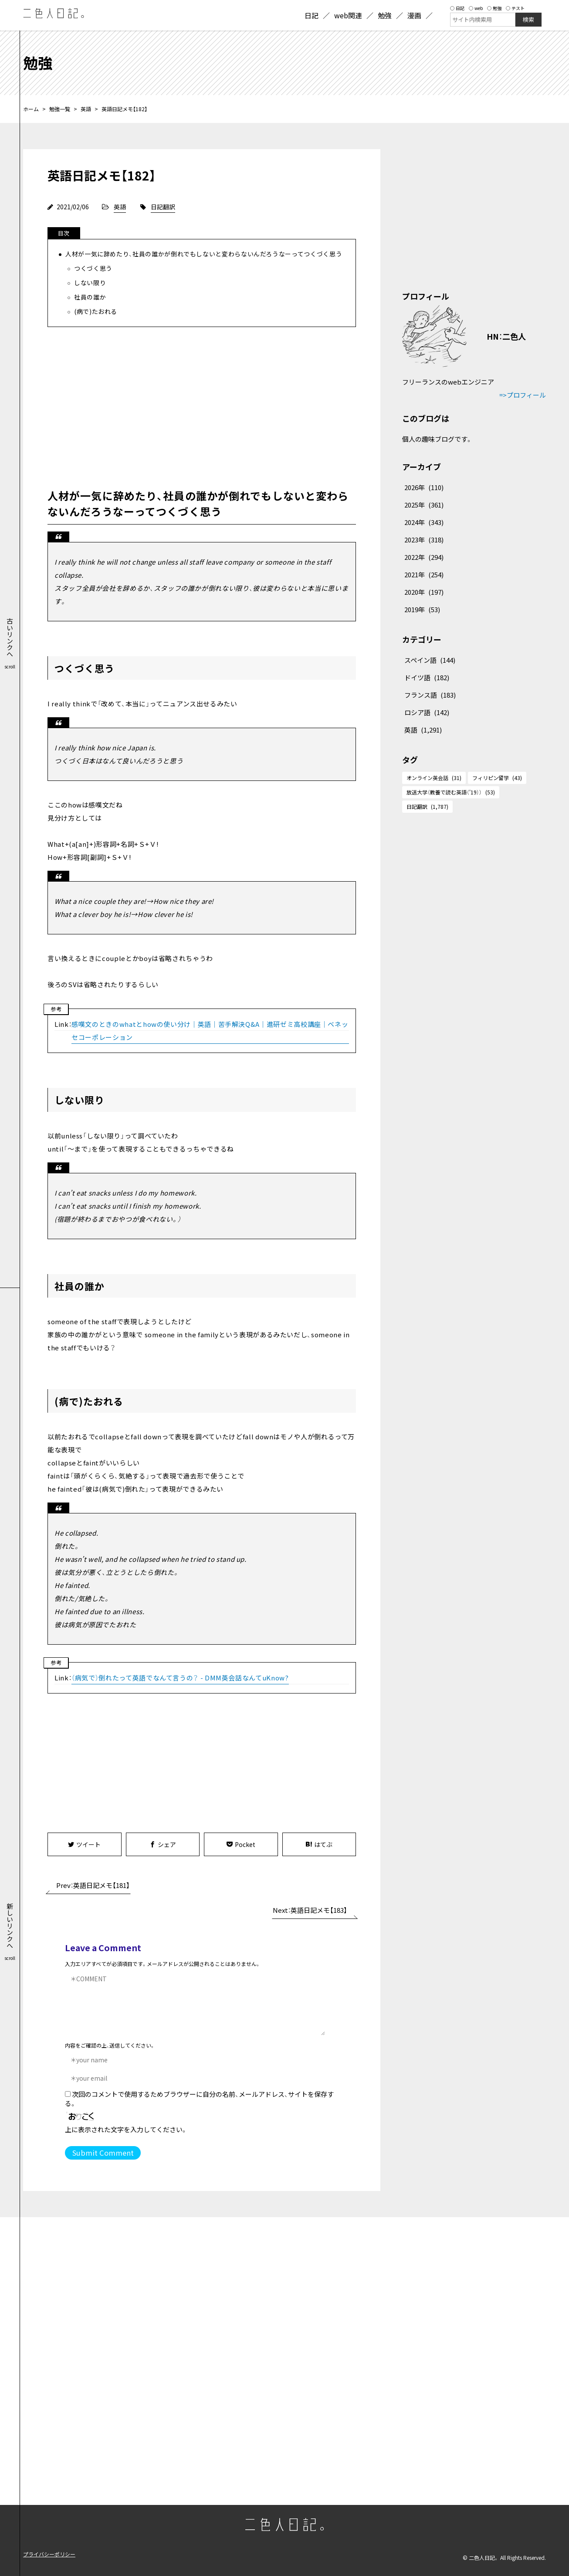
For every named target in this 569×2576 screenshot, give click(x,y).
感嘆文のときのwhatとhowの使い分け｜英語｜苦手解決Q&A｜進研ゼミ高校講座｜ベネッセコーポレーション (209, 1030)
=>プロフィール (522, 394)
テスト (515, 8)
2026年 (424, 487)
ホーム (31, 108)
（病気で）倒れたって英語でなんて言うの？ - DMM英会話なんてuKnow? (179, 1677)
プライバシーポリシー (49, 2554)
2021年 (424, 574)
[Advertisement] (202, 405)
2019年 (422, 609)
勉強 (494, 8)
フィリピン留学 (497, 777)
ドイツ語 (426, 677)
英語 (86, 108)
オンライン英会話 (433, 777)
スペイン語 (429, 659)
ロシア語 (426, 712)
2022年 (424, 557)
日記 (457, 8)
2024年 (424, 522)
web (476, 8)
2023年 (424, 539)
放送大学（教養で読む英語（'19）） (450, 792)
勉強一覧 (59, 108)
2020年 (424, 591)
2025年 (424, 504)
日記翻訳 (163, 206)
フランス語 (430, 694)
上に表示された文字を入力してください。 (126, 2129)
